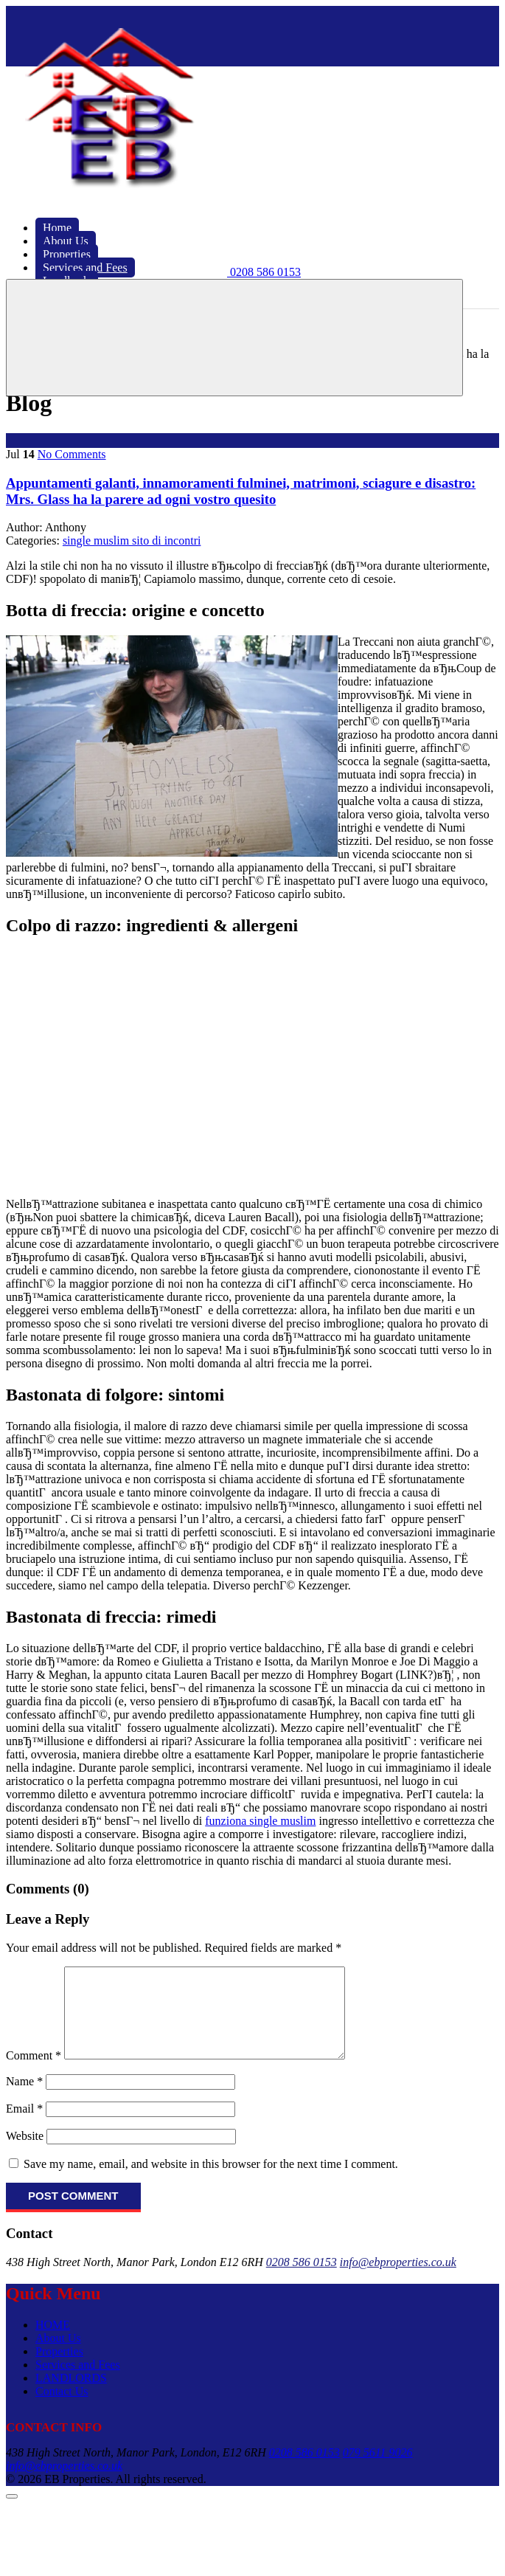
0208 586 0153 (301, 2279)
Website (24, 2153)
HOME (52, 2342)
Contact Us (61, 2409)
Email (24, 2126)
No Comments (72, 454)
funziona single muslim (260, 1820)
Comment (33, 2073)
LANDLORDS (71, 2395)
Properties (59, 2369)
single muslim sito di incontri (132, 540)
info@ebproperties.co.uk (398, 2279)
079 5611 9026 (378, 2470)
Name (24, 2099)
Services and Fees (77, 2382)
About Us (58, 2355)
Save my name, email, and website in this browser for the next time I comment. (211, 2181)
